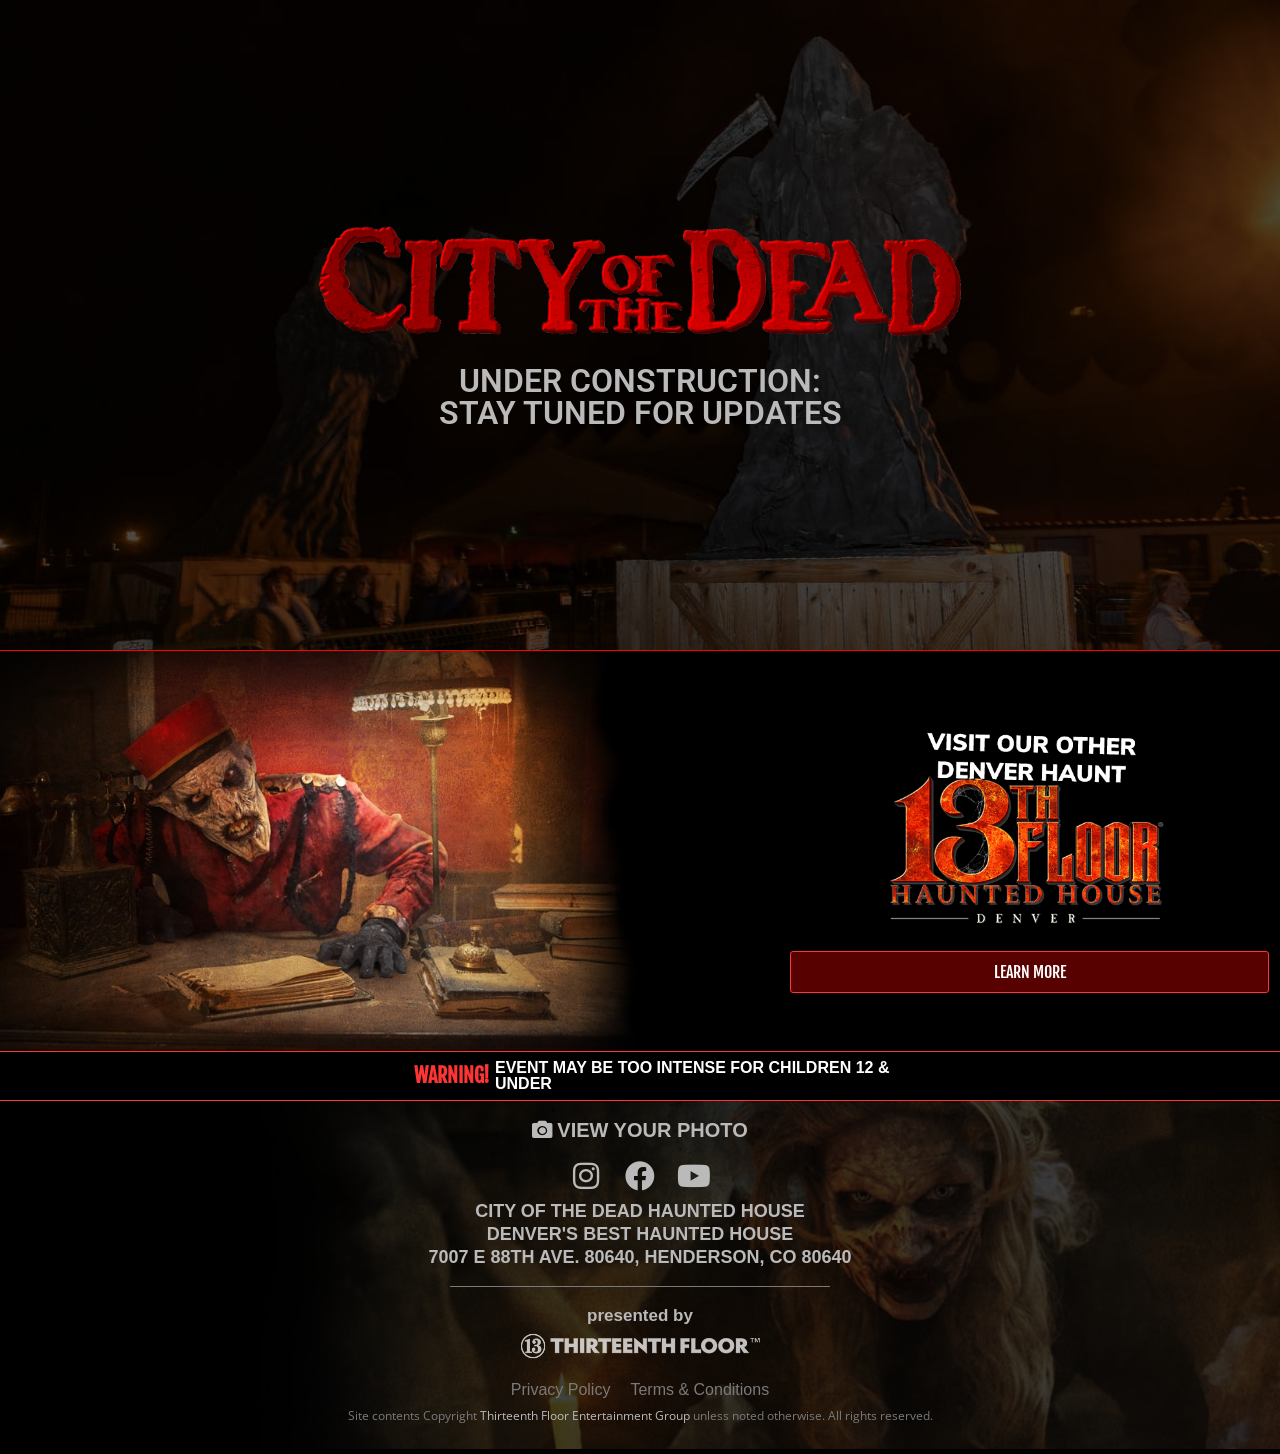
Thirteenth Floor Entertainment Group (585, 1420)
